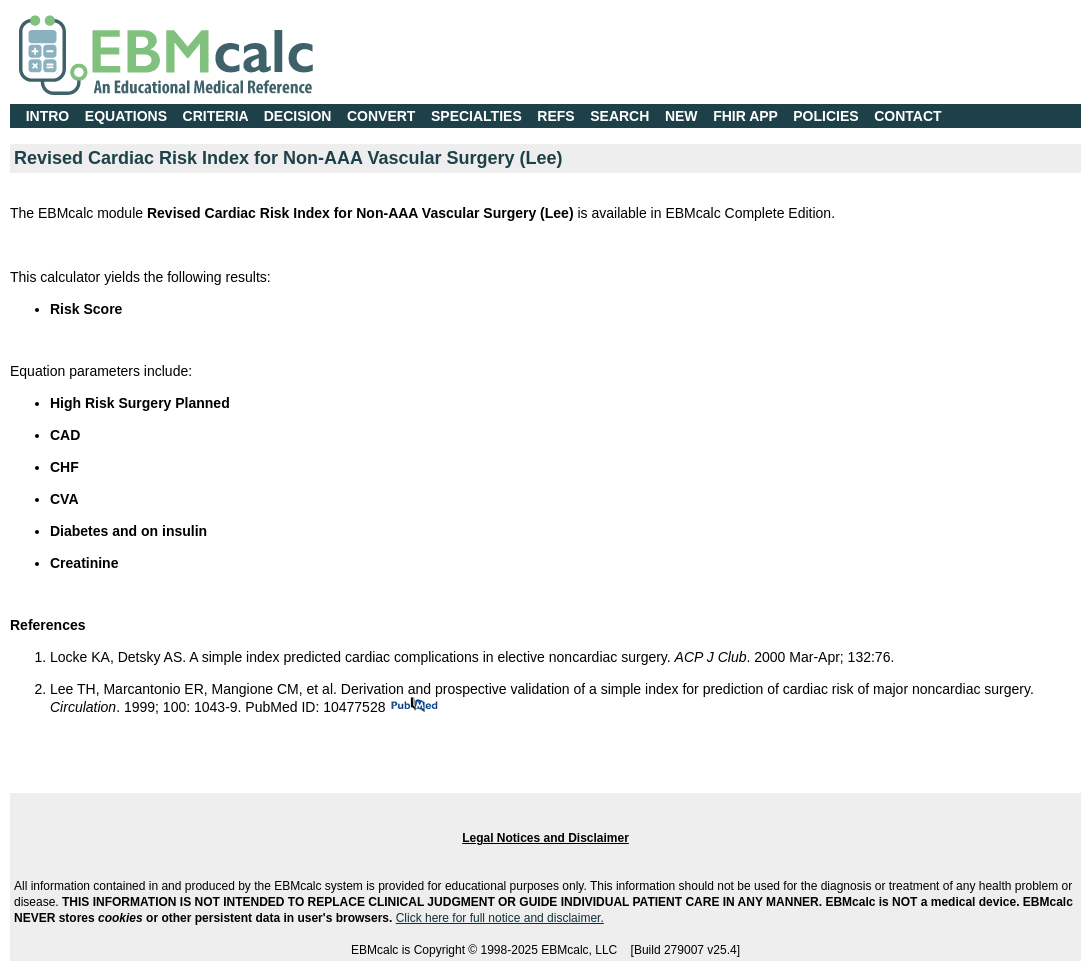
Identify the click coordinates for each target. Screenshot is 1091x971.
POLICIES (825, 116)
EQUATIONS (126, 116)
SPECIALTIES (476, 116)
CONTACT (907, 116)
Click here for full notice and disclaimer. (500, 918)
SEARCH (619, 116)
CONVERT (381, 116)
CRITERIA (216, 116)
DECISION (298, 116)
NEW (681, 116)
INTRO (48, 116)
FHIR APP (745, 116)
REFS (555, 116)
